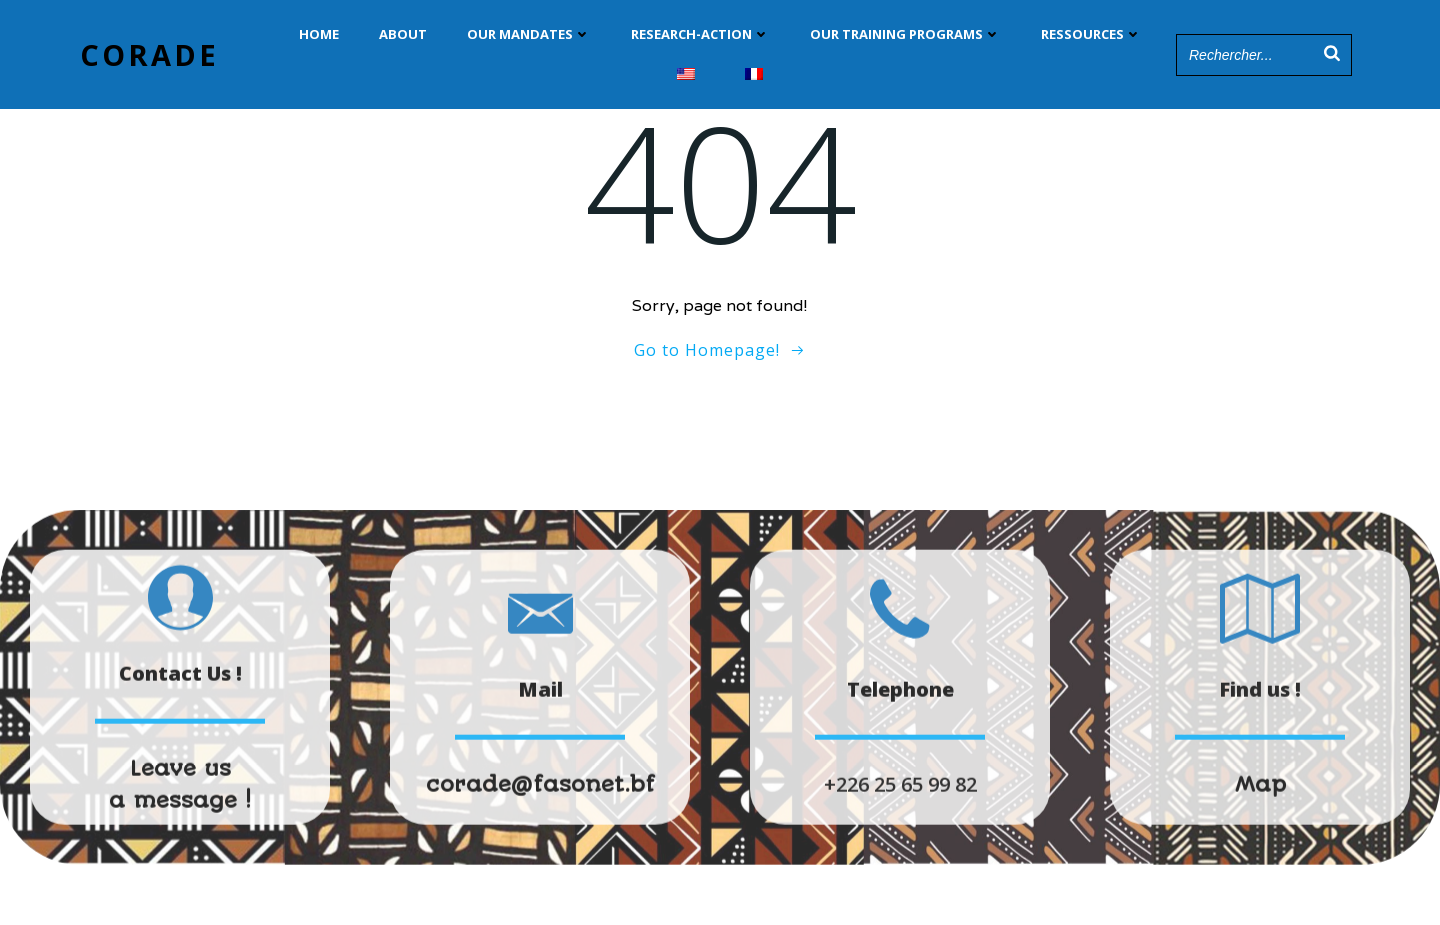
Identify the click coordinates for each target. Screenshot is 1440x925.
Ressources (1091, 34)
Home (319, 34)
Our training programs (905, 34)
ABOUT (403, 34)
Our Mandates (529, 34)
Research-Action (700, 34)
